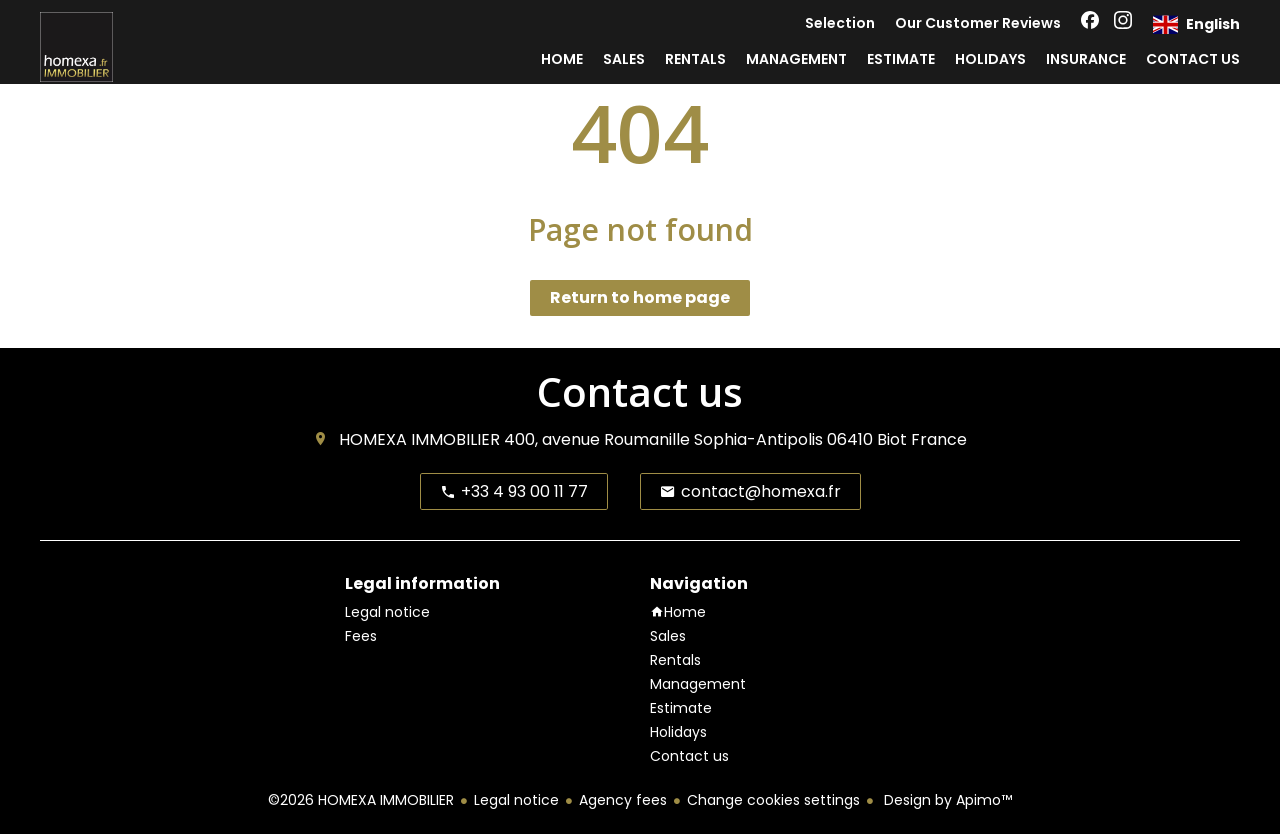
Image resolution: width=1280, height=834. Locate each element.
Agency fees (623, 800)
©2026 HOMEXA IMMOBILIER (361, 800)
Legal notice (516, 800)
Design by (946, 800)
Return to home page (640, 297)
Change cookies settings (773, 800)
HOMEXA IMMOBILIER (419, 439)
